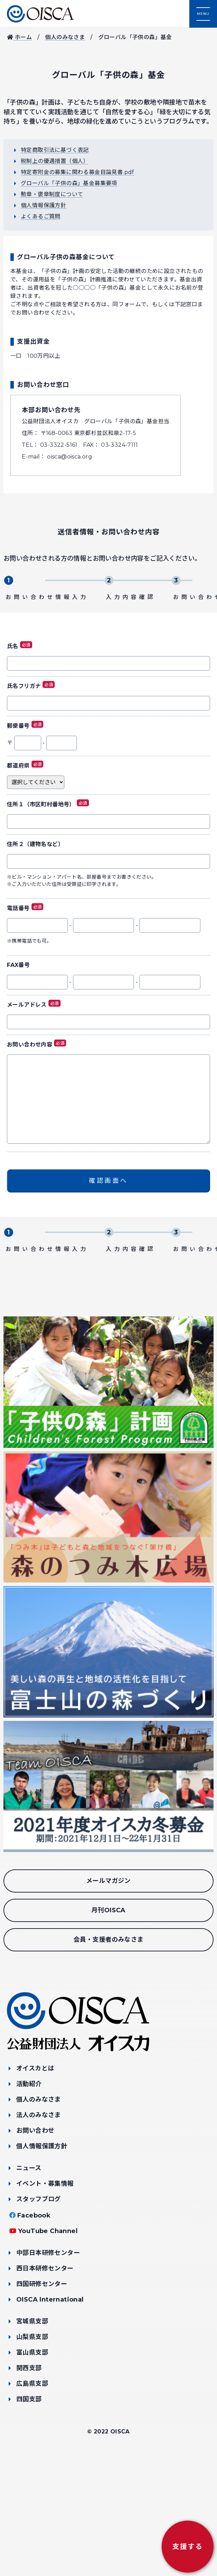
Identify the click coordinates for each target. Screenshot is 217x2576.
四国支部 (29, 2518)
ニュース (29, 2287)
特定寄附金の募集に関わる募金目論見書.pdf (77, 172)
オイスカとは (35, 2188)
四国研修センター (41, 2403)
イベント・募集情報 (45, 2303)
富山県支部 (32, 2472)
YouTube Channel (48, 2350)
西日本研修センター (45, 2388)
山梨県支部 (32, 2456)
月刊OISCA (108, 2030)
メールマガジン (108, 2000)
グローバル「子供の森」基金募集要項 (69, 183)
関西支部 (29, 2487)
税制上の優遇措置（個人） (55, 161)
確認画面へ (108, 1240)
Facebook (34, 2335)
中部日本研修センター (48, 2372)
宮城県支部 (32, 2441)
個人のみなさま (65, 37)
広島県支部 (32, 2503)
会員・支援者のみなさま (108, 2059)
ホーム (19, 37)
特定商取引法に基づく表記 (55, 150)
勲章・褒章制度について (52, 194)
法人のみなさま (38, 2234)
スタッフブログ (38, 2318)
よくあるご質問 (41, 216)
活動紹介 (29, 2203)
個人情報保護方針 (43, 205)
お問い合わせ (35, 2250)
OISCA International (50, 2419)
